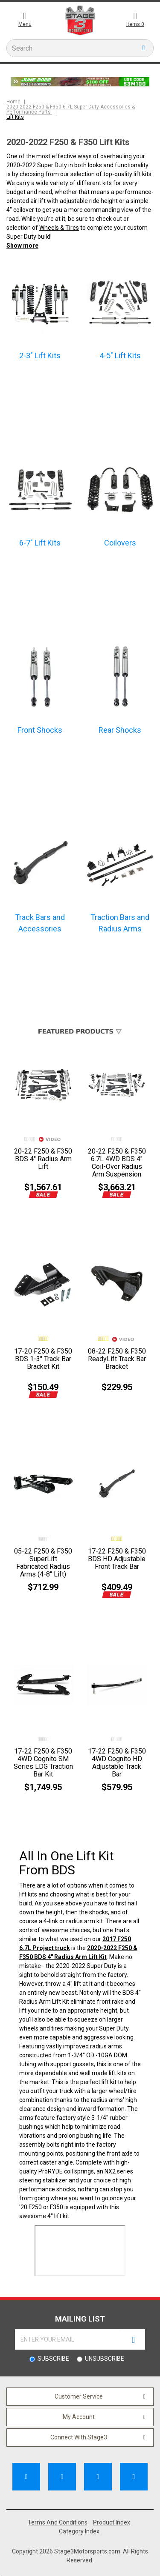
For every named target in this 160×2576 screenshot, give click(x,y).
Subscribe (53, 2358)
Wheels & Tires (59, 227)
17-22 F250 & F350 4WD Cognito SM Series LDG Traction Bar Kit (43, 1762)
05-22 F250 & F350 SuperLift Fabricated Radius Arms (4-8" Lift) (43, 1562)
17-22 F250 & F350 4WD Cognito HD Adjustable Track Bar (117, 1762)
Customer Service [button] (79, 2396)
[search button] (143, 48)
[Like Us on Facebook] (26, 2476)
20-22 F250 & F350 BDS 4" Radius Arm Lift (43, 1159)
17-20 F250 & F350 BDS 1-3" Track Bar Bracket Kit (43, 1359)
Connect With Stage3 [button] (78, 2437)
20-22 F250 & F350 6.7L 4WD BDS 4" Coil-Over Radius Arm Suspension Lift (117, 1166)
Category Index (79, 2531)
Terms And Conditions (57, 2522)
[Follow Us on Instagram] (134, 2476)
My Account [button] (79, 2416)
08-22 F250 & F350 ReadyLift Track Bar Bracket (117, 1359)
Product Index (111, 2522)
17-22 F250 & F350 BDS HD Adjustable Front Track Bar (117, 1559)
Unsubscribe (104, 2358)
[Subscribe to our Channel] (62, 2476)
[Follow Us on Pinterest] (98, 2476)
